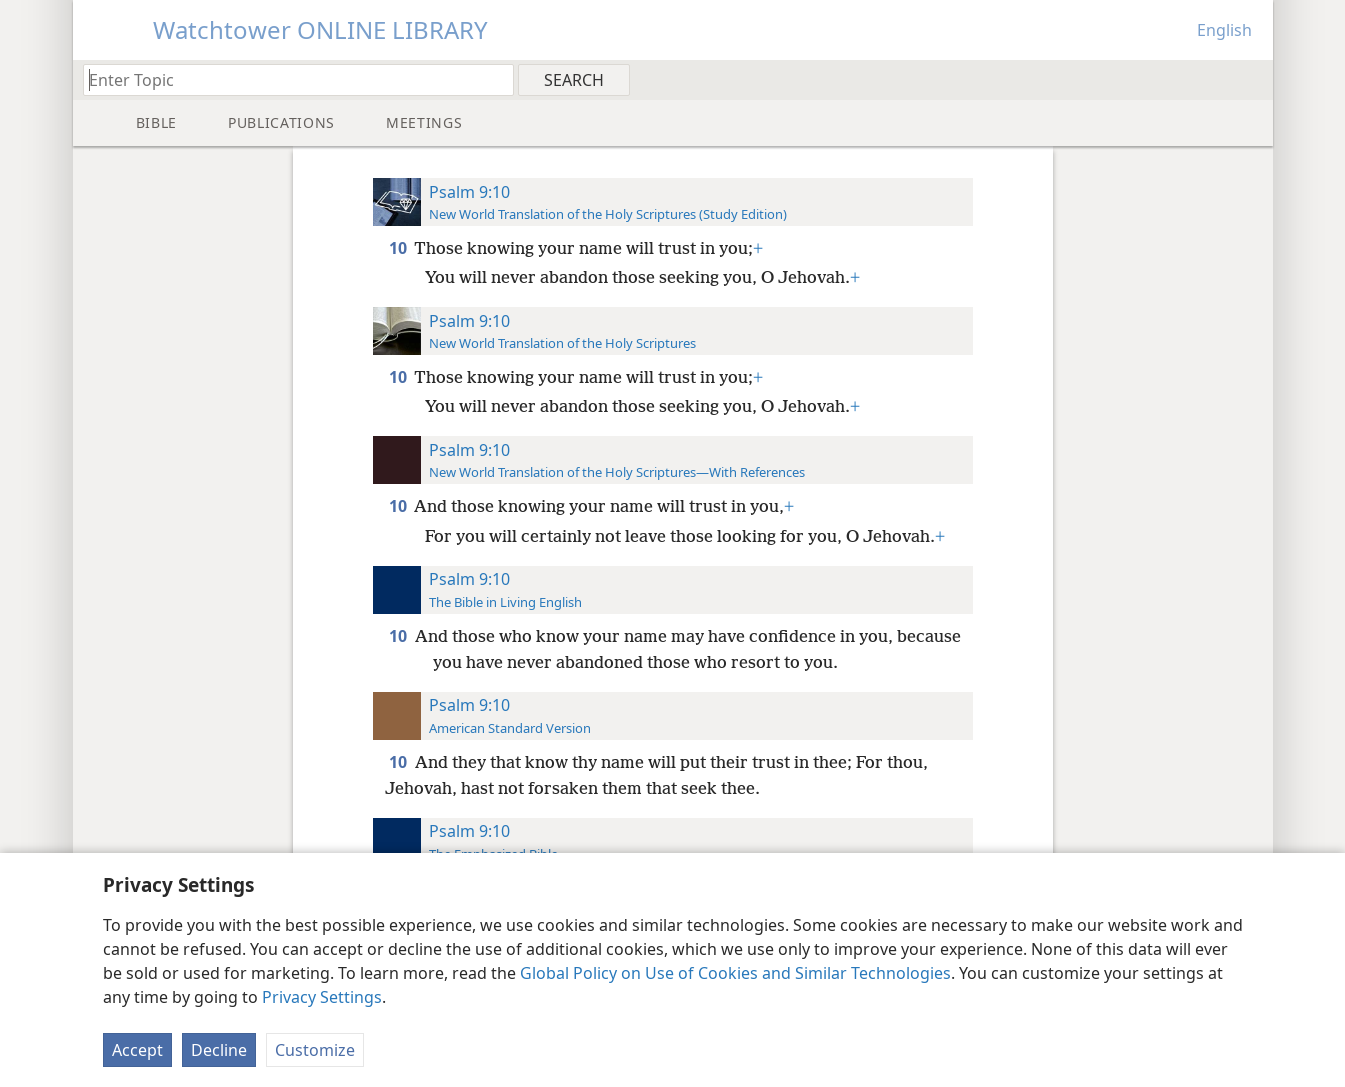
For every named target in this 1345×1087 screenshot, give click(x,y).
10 (399, 248)
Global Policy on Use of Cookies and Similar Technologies (735, 973)
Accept (137, 1050)
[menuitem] (1250, 79)
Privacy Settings (322, 997)
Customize (315, 1050)
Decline (219, 1050)
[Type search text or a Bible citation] (289, 79)
